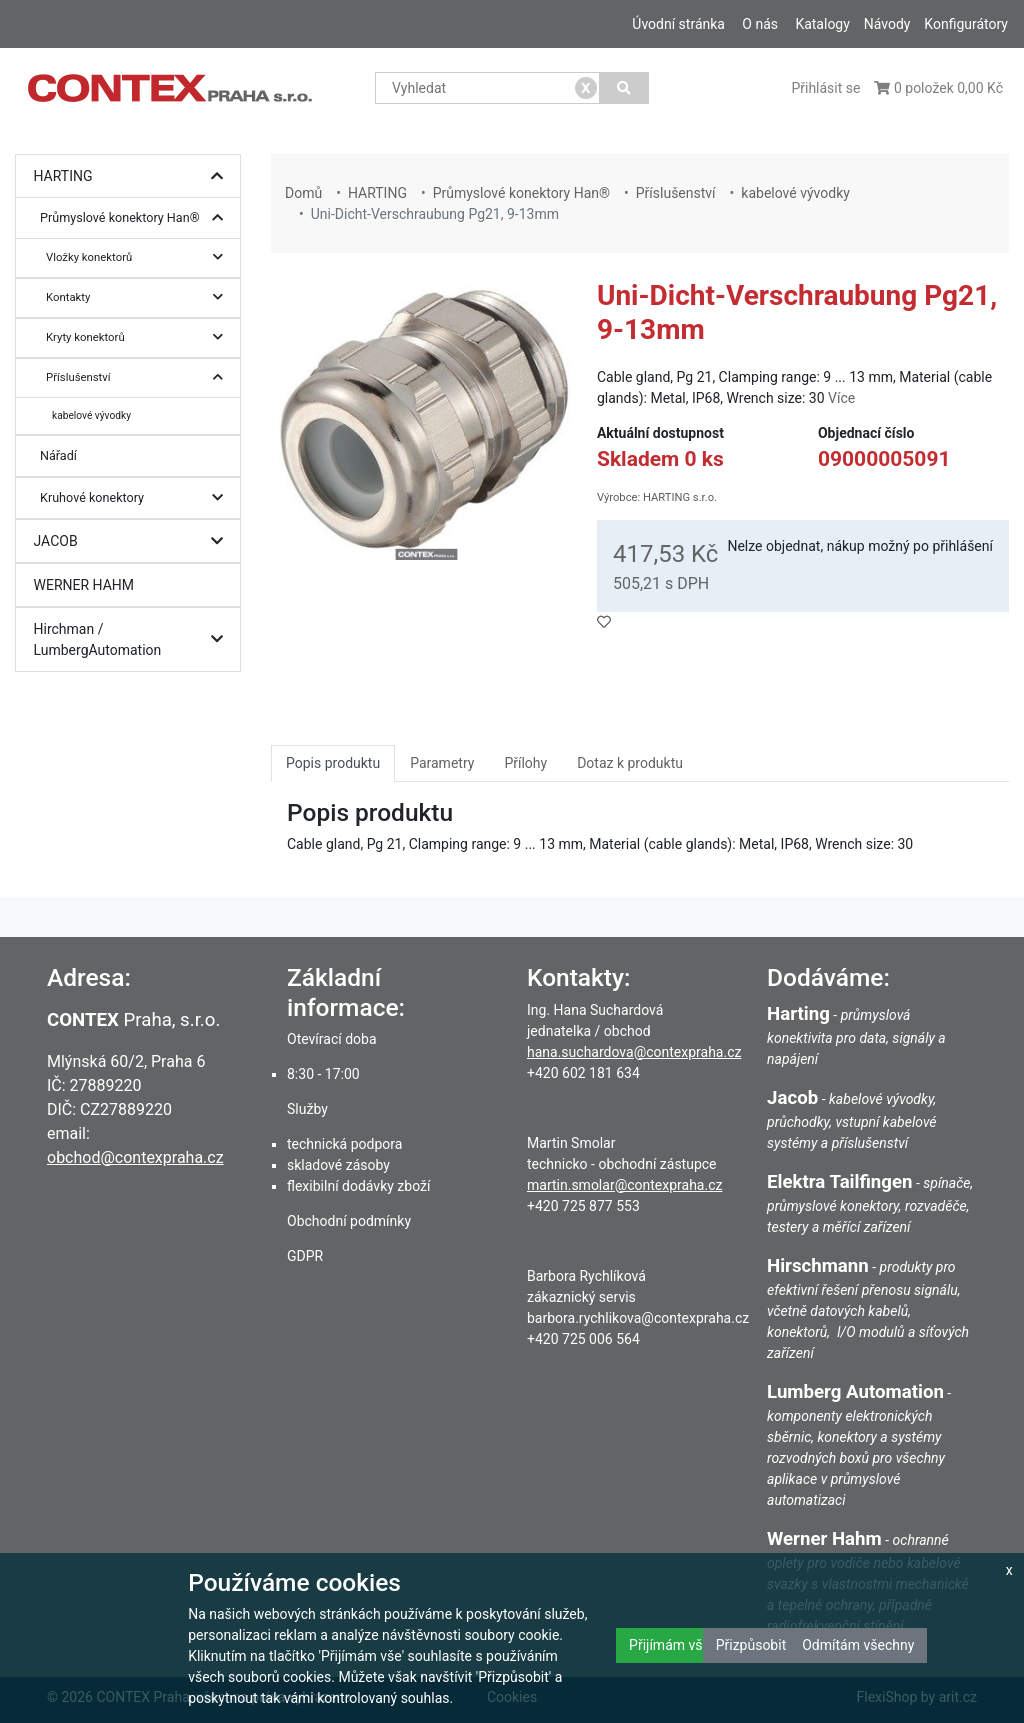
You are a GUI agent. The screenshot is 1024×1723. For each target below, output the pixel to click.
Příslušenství (139, 377)
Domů (303, 193)
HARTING (133, 176)
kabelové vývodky (91, 415)
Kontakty (139, 297)
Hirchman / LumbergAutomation (133, 639)
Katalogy (822, 24)
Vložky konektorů (139, 257)
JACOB (133, 541)
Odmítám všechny (858, 1645)
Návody (887, 24)
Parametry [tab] (442, 763)
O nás (760, 24)
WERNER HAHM (84, 585)
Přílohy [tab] (525, 763)
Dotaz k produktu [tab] (630, 763)
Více (841, 398)
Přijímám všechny (684, 1645)
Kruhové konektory (136, 498)
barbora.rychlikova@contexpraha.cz (638, 1318)
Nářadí (58, 455)
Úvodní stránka (678, 24)
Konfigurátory (966, 24)
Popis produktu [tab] (333, 763)
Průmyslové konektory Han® (136, 218)
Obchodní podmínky (349, 1221)
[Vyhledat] (624, 88)
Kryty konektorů (139, 337)
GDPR (305, 1256)
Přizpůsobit (751, 1645)
